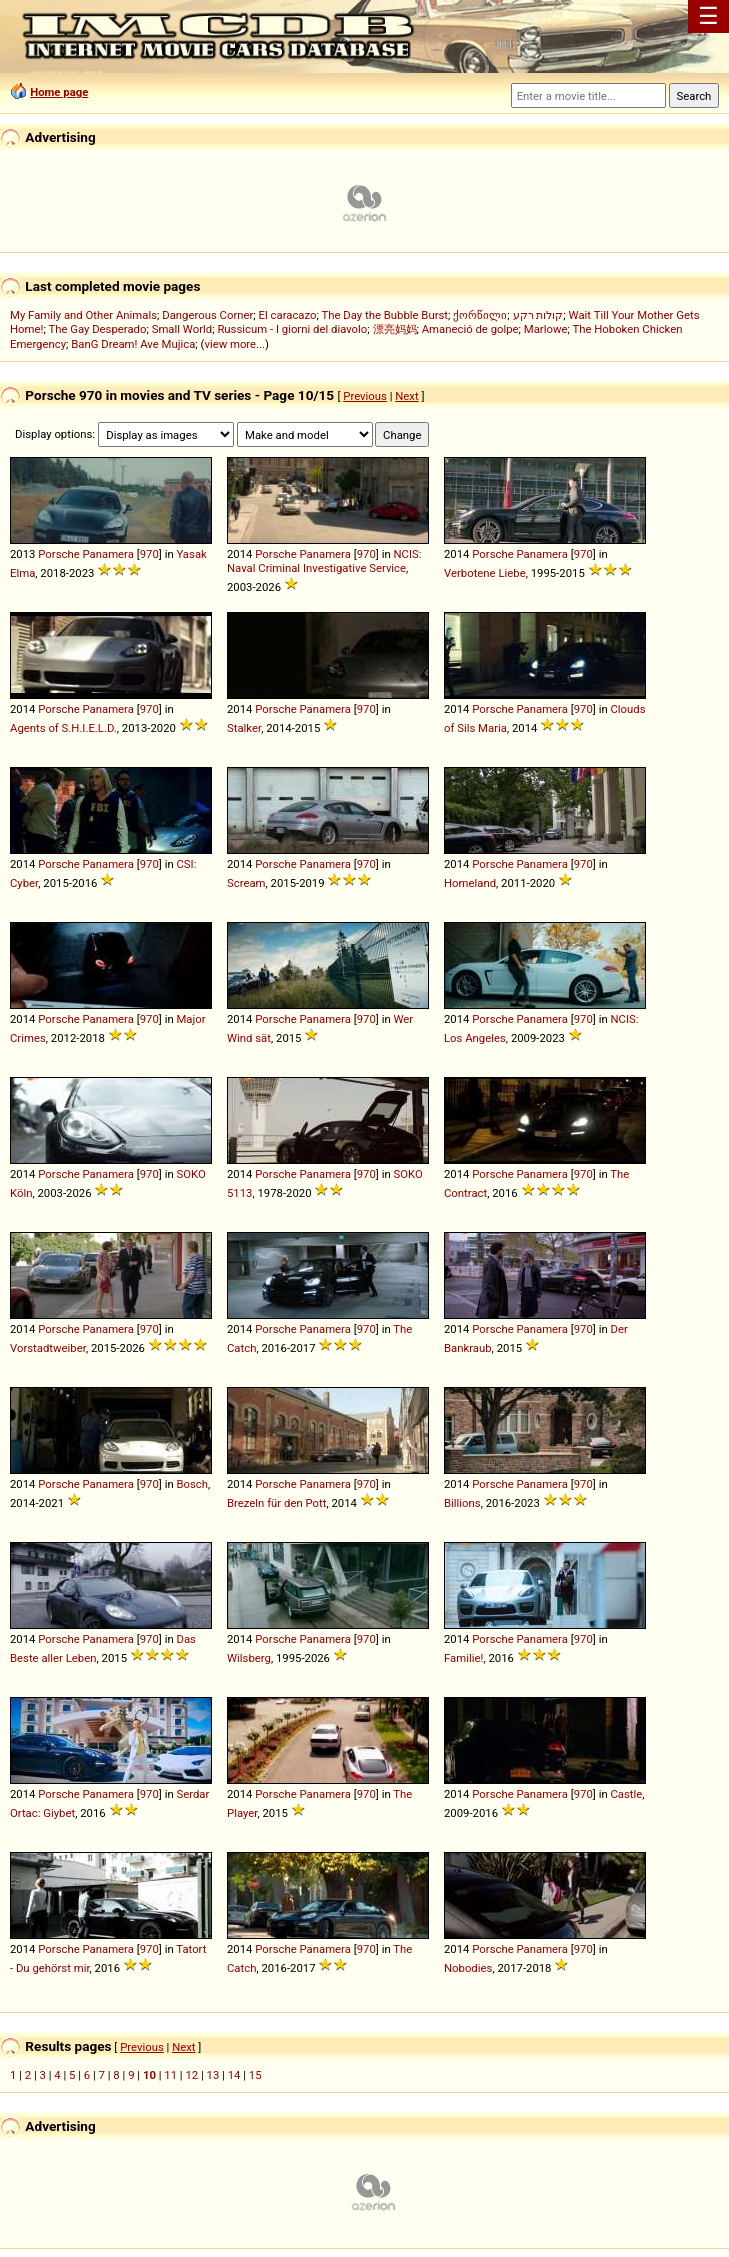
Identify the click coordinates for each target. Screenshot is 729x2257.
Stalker (244, 728)
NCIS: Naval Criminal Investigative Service (324, 561)
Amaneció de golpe (470, 329)
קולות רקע (538, 315)
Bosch (192, 1484)
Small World (182, 329)
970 (149, 554)
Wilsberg (249, 1658)
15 (255, 2075)
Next (406, 396)
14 (234, 2075)
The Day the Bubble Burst (385, 315)
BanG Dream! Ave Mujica (133, 344)
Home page (59, 92)
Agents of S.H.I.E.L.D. (63, 728)
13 (213, 2075)
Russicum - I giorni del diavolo (292, 329)
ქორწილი (480, 315)
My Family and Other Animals (83, 315)
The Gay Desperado (97, 329)
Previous (365, 396)
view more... (234, 344)
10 (149, 2075)
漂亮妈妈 (395, 329)
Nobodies (468, 1968)
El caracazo (288, 315)
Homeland (470, 883)
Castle (626, 1794)
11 (170, 2075)
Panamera (108, 554)
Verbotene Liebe (485, 573)
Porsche (58, 554)
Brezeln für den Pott (276, 1503)
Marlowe (546, 329)
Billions (462, 1503)
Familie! (463, 1658)
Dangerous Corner (207, 315)
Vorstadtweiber (48, 1348)
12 (191, 2075)
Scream (246, 883)
